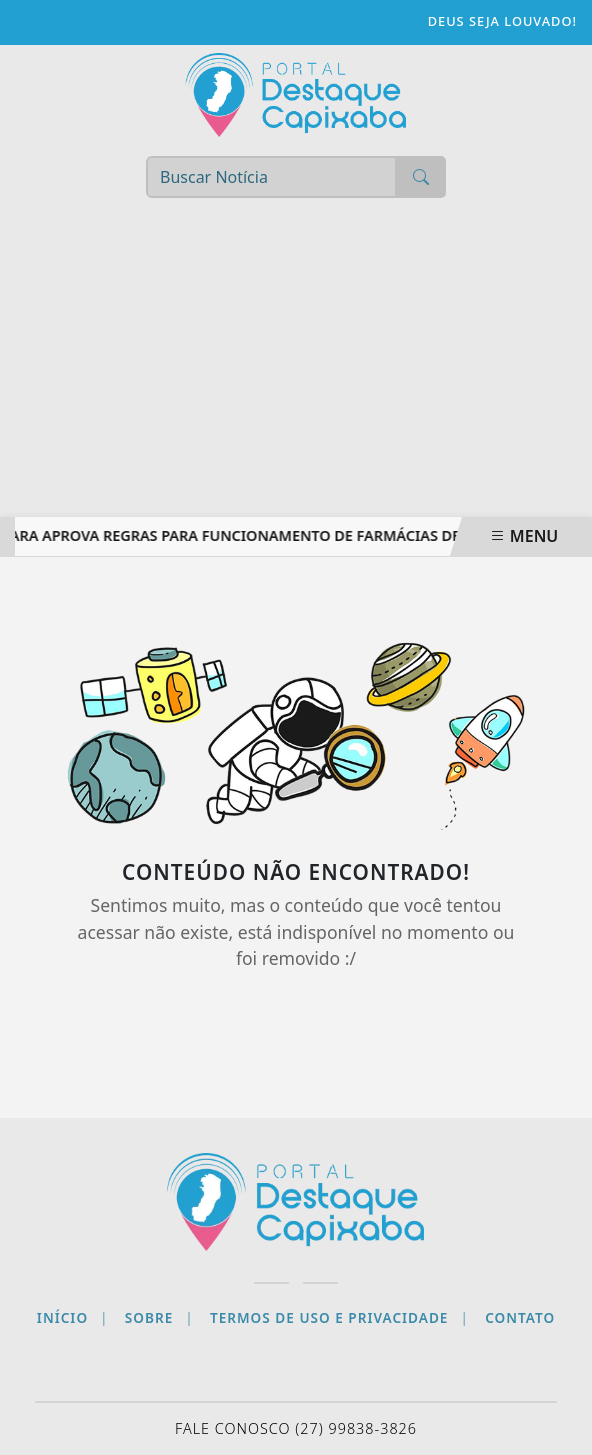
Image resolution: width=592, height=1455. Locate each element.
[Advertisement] (296, 367)
